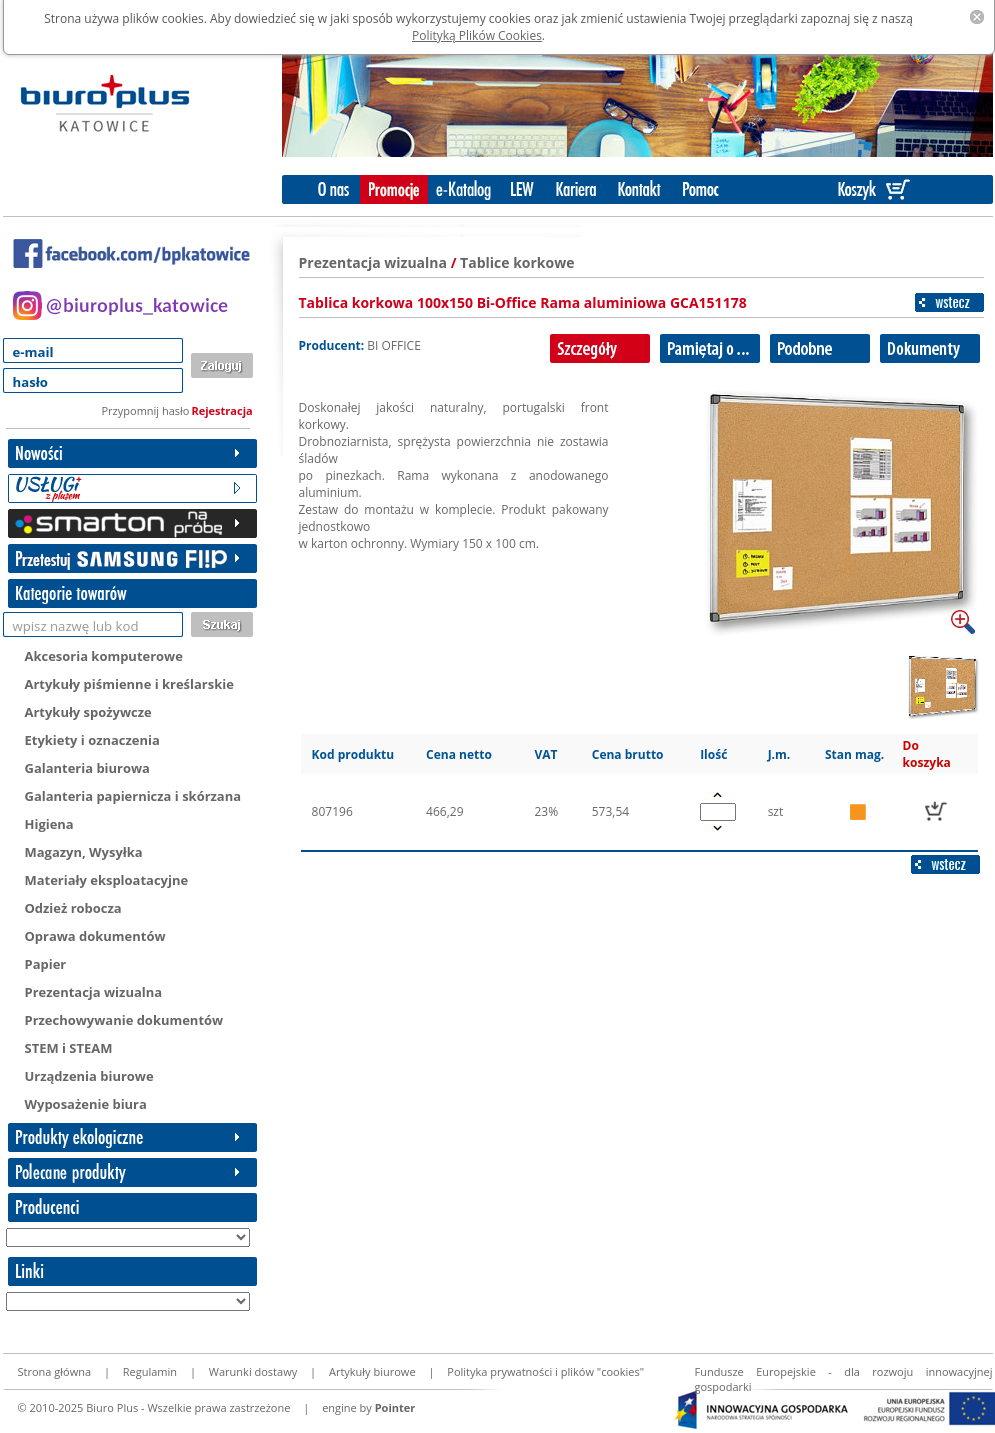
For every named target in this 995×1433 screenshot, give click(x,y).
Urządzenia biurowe (89, 1076)
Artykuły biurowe (372, 1371)
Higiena (49, 824)
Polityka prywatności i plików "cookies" (545, 1371)
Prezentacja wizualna (94, 992)
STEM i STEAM (69, 1048)
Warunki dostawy (253, 1371)
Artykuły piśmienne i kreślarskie (129, 684)
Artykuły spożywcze (88, 712)
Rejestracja (222, 410)
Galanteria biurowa (87, 768)
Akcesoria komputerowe (104, 656)
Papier (46, 964)
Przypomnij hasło (146, 410)
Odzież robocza (73, 908)
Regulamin (150, 1371)
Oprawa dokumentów (95, 936)
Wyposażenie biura (86, 1104)
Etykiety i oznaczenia (92, 740)
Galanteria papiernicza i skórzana (133, 796)
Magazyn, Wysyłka (84, 852)
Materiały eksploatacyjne (107, 880)
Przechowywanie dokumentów (124, 1020)
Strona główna (55, 1371)
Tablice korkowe (517, 262)
